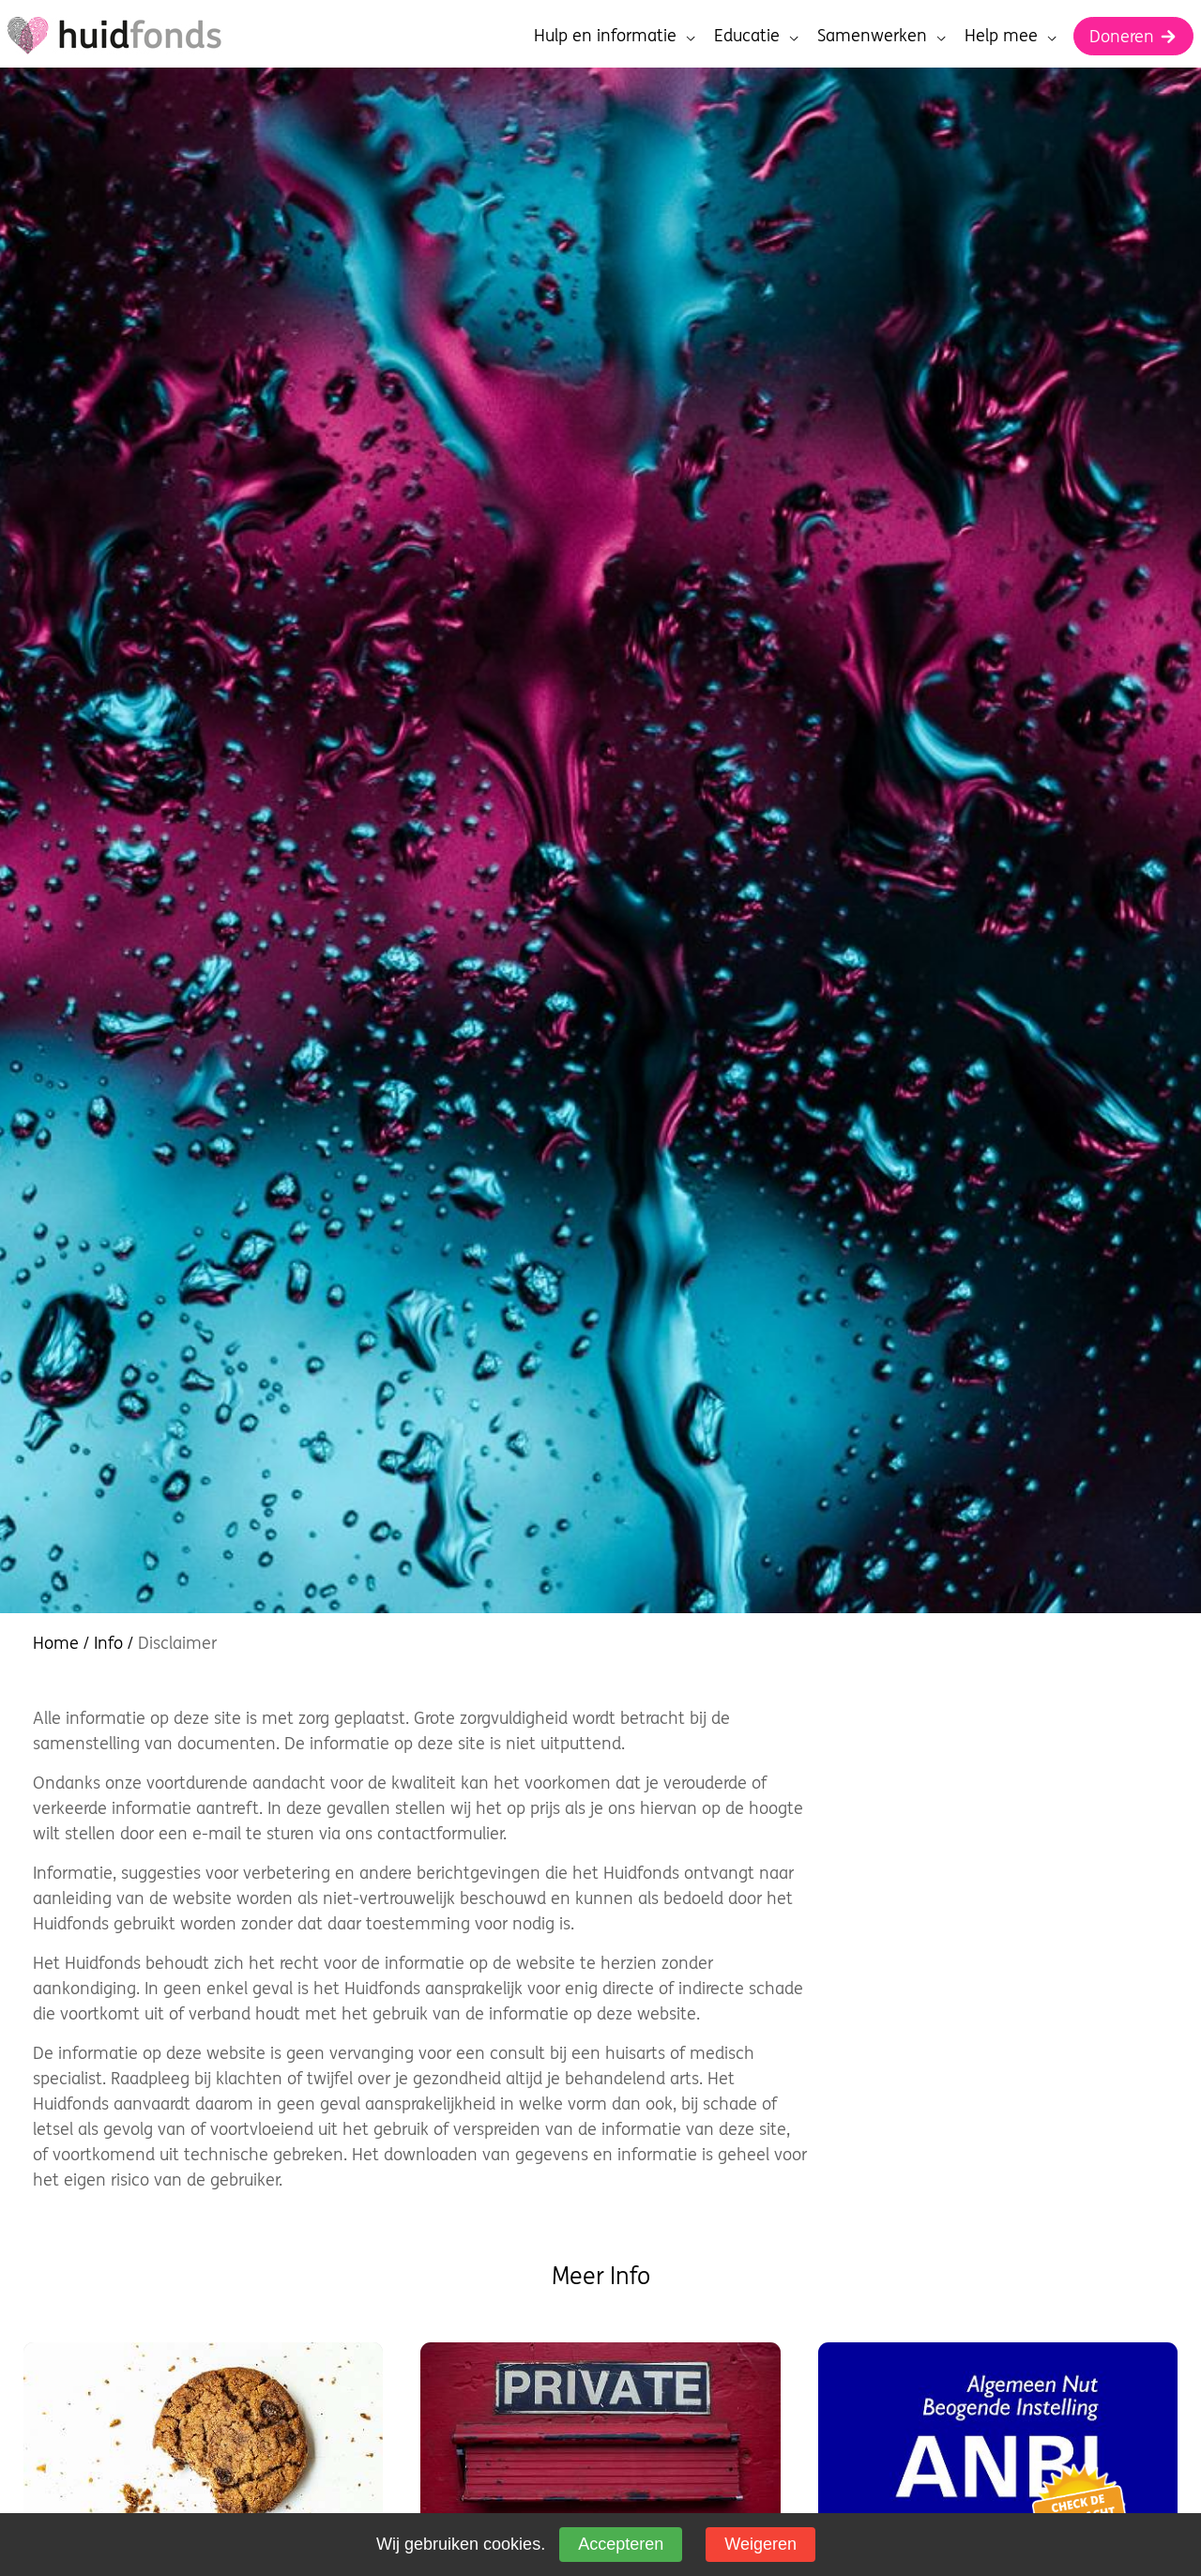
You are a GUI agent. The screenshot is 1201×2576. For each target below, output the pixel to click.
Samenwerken (881, 35)
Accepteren (620, 2544)
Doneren (1133, 36)
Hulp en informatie (614, 35)
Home (56, 1643)
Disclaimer (177, 1643)
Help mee (1011, 35)
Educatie (756, 35)
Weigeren (760, 2544)
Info (108, 1643)
